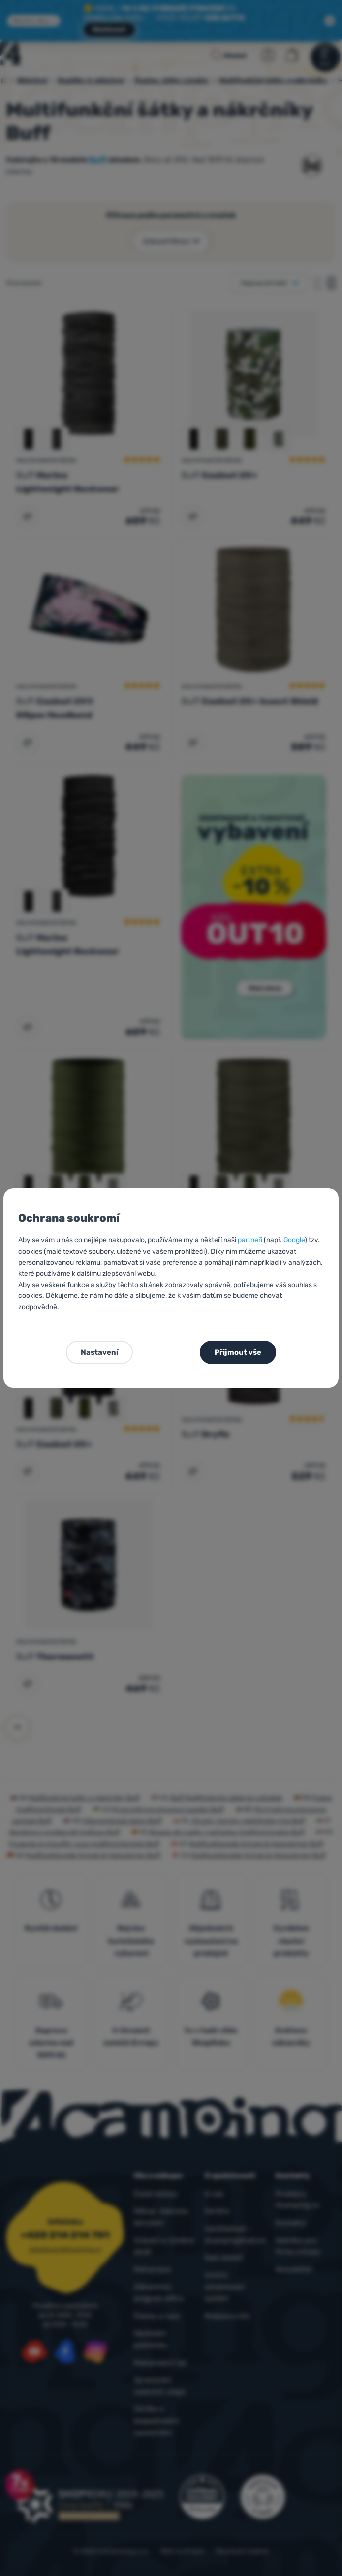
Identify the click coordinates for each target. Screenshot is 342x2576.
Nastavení (99, 1352)
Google (294, 1240)
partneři (250, 1240)
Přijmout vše (238, 1352)
